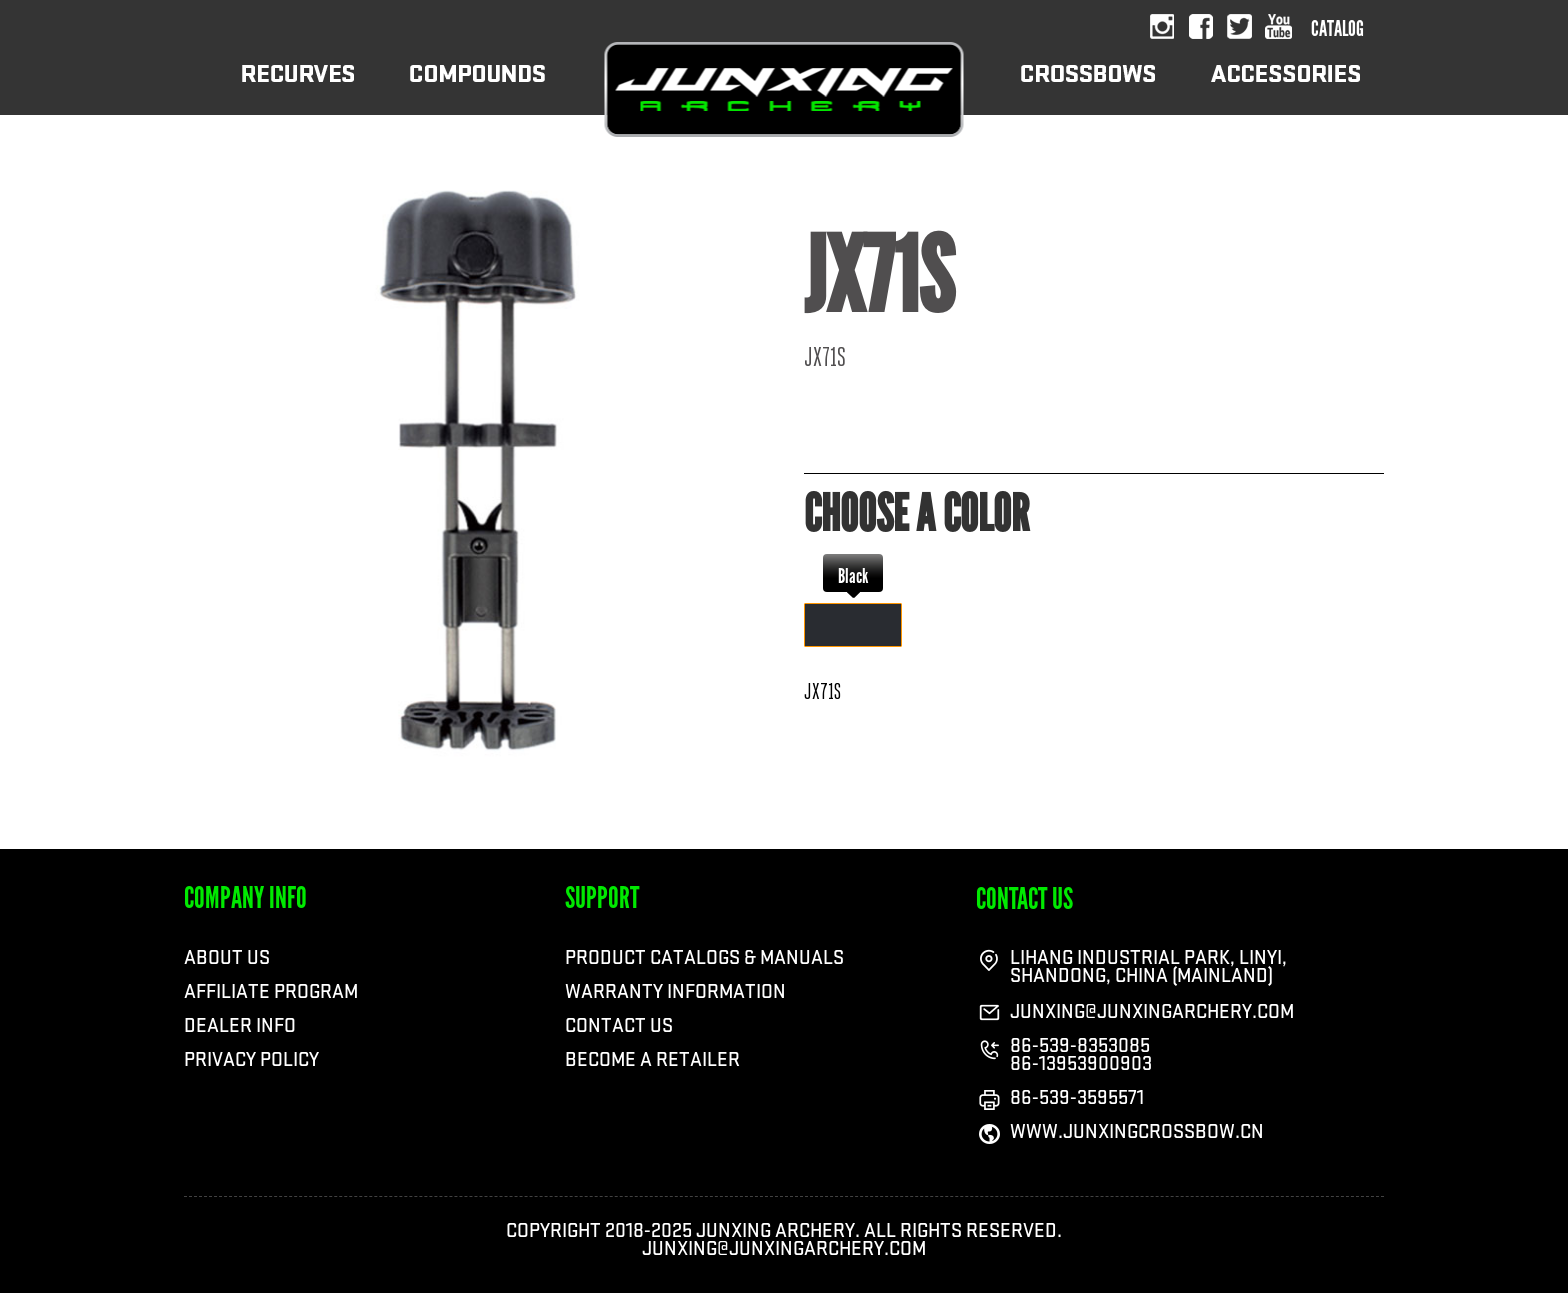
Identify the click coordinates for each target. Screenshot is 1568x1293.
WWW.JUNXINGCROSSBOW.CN (1137, 1132)
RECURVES (298, 87)
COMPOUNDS (477, 87)
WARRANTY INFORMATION (675, 992)
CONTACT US (619, 1026)
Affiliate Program (271, 992)
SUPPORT (602, 898)
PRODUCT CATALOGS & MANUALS (704, 958)
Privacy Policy (251, 1060)
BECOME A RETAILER (652, 1060)
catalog (1337, 29)
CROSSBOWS (1088, 87)
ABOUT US (227, 958)
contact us (1024, 899)
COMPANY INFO (245, 898)
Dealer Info (240, 1026)
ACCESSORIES (1285, 87)
